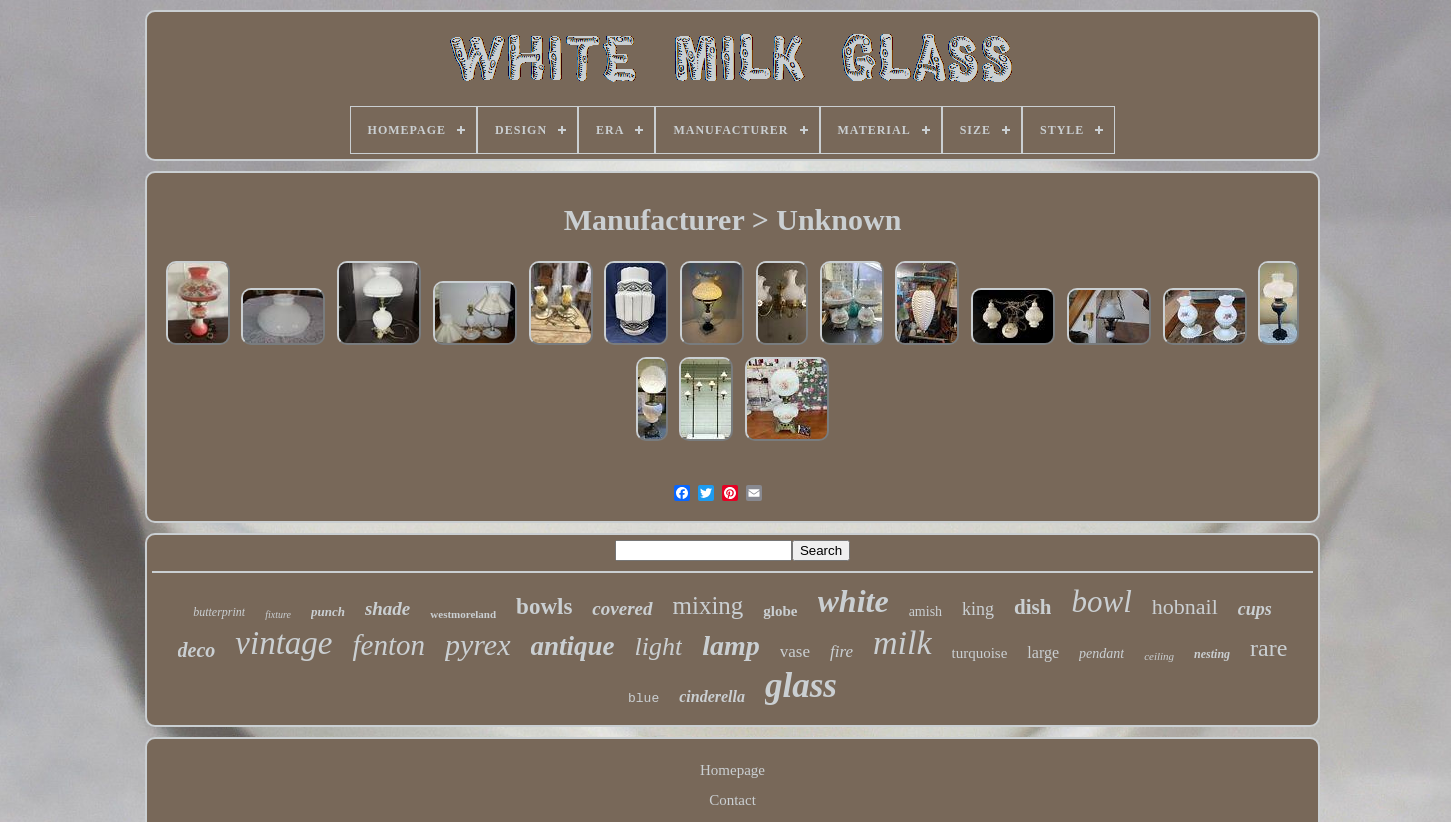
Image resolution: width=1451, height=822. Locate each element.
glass (801, 685)
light (659, 646)
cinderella (712, 696)
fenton (388, 645)
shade (387, 608)
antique (573, 646)
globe (780, 611)
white (853, 601)
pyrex (478, 644)
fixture (278, 614)
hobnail (1185, 606)
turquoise (980, 653)
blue (643, 698)
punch (328, 611)
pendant (1101, 653)
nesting (1212, 654)
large (1043, 652)
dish (1032, 607)
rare (1268, 648)
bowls (544, 606)
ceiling (1159, 656)
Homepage (732, 770)
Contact (732, 800)
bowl (1101, 601)
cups (1255, 609)
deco (197, 650)
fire (841, 651)
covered (622, 608)
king (978, 609)
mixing (708, 605)
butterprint (219, 612)
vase (795, 651)
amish (925, 611)
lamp (731, 645)
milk (902, 642)
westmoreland (463, 614)
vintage (283, 643)
